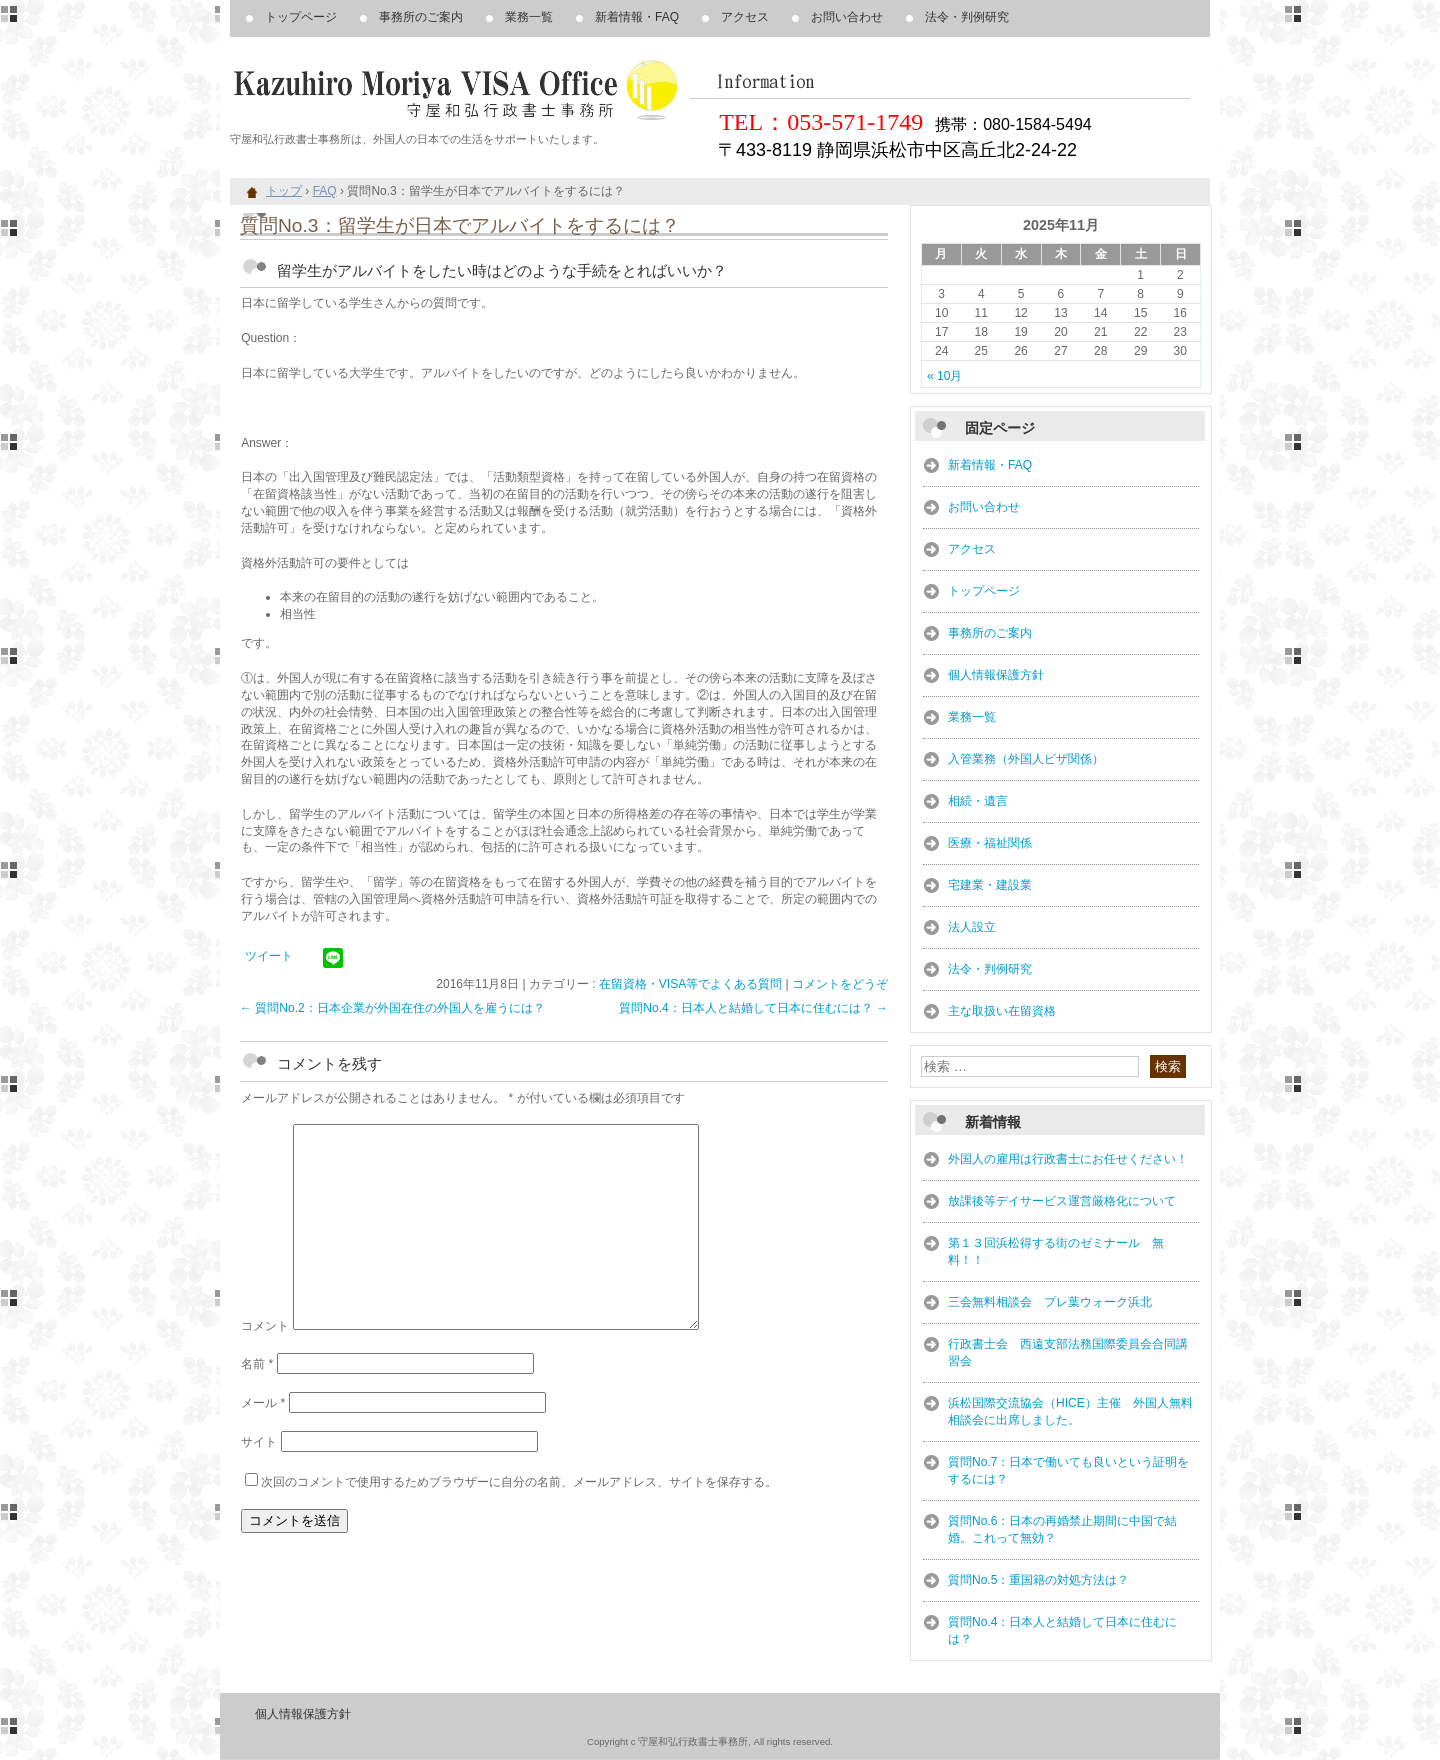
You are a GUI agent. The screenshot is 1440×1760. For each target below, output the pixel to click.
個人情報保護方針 (996, 675)
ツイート (269, 956)
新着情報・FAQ (637, 17)
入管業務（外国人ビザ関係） (1026, 759)
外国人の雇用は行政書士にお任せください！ (1068, 1159)
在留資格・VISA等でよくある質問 (690, 984)
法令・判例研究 (967, 17)
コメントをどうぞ (840, 984)
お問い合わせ (847, 17)
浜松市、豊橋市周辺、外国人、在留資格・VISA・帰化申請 (460, 90)
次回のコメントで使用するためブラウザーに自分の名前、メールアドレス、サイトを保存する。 (519, 1482)
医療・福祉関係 (990, 843)
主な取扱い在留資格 (1002, 1011)
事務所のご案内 (421, 17)
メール (263, 1403)
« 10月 (944, 376)
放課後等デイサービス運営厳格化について (1062, 1201)
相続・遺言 (978, 801)
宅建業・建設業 (990, 885)
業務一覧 (529, 17)
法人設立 (972, 927)
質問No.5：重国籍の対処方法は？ (1038, 1580)
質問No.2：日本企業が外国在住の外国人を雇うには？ (392, 1008)
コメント (265, 1326)
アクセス (745, 17)
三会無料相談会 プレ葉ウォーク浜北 (1050, 1302)
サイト (259, 1442)
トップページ (301, 17)
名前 (257, 1364)
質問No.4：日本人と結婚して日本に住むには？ (753, 1008)
